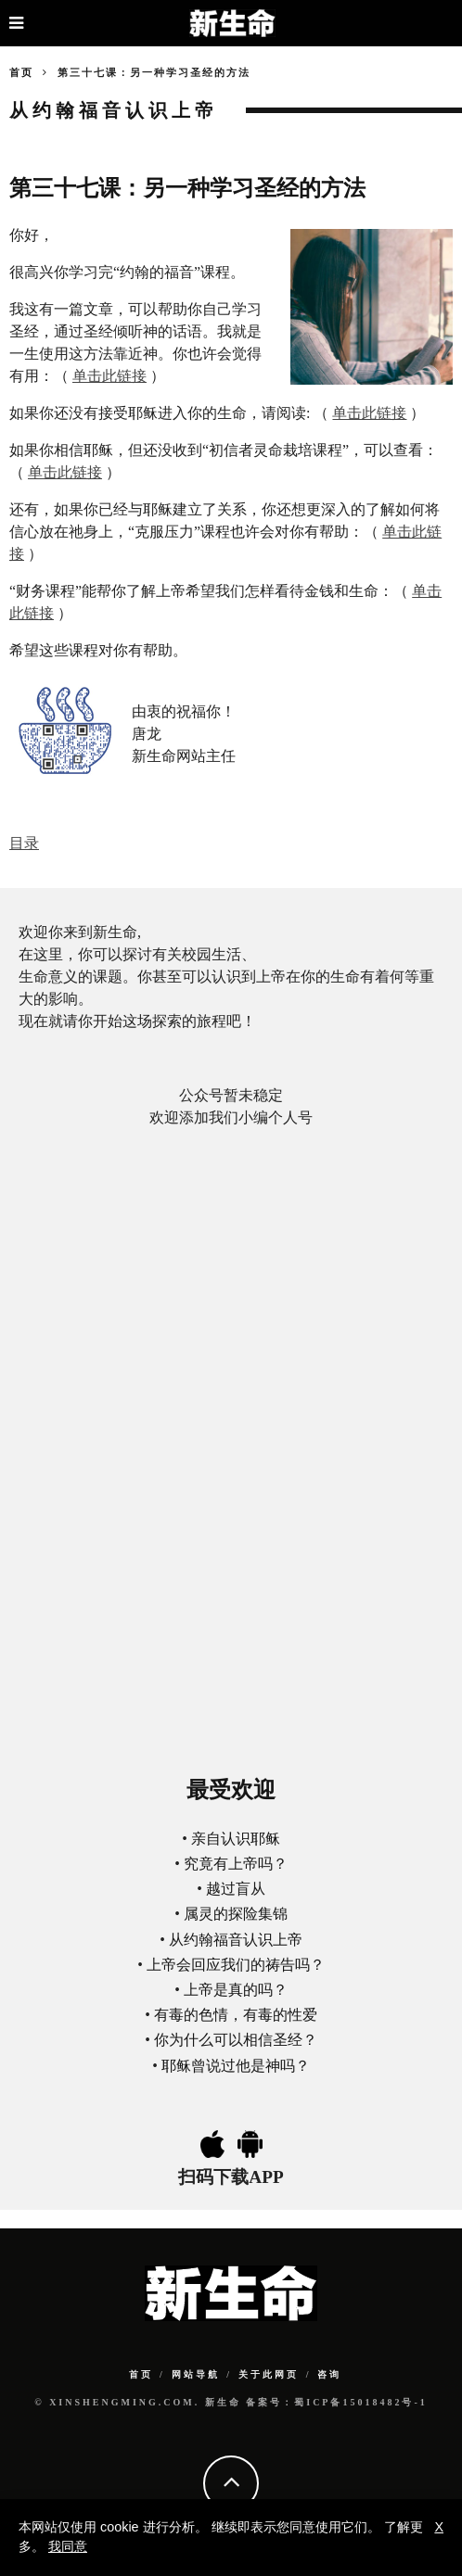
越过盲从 (235, 1889)
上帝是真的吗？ (236, 1990)
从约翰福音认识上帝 (235, 1940)
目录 (24, 843)
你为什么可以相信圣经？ (235, 2040)
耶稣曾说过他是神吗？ (235, 2066)
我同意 (67, 2546)
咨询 (329, 2374)
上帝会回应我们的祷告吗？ (236, 1965)
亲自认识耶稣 (235, 1838)
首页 (21, 72)
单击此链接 (109, 376)
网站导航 (196, 2374)
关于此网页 (268, 2374)
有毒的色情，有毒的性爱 (235, 2015)
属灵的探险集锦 (236, 1914)
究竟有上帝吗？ (236, 1864)
